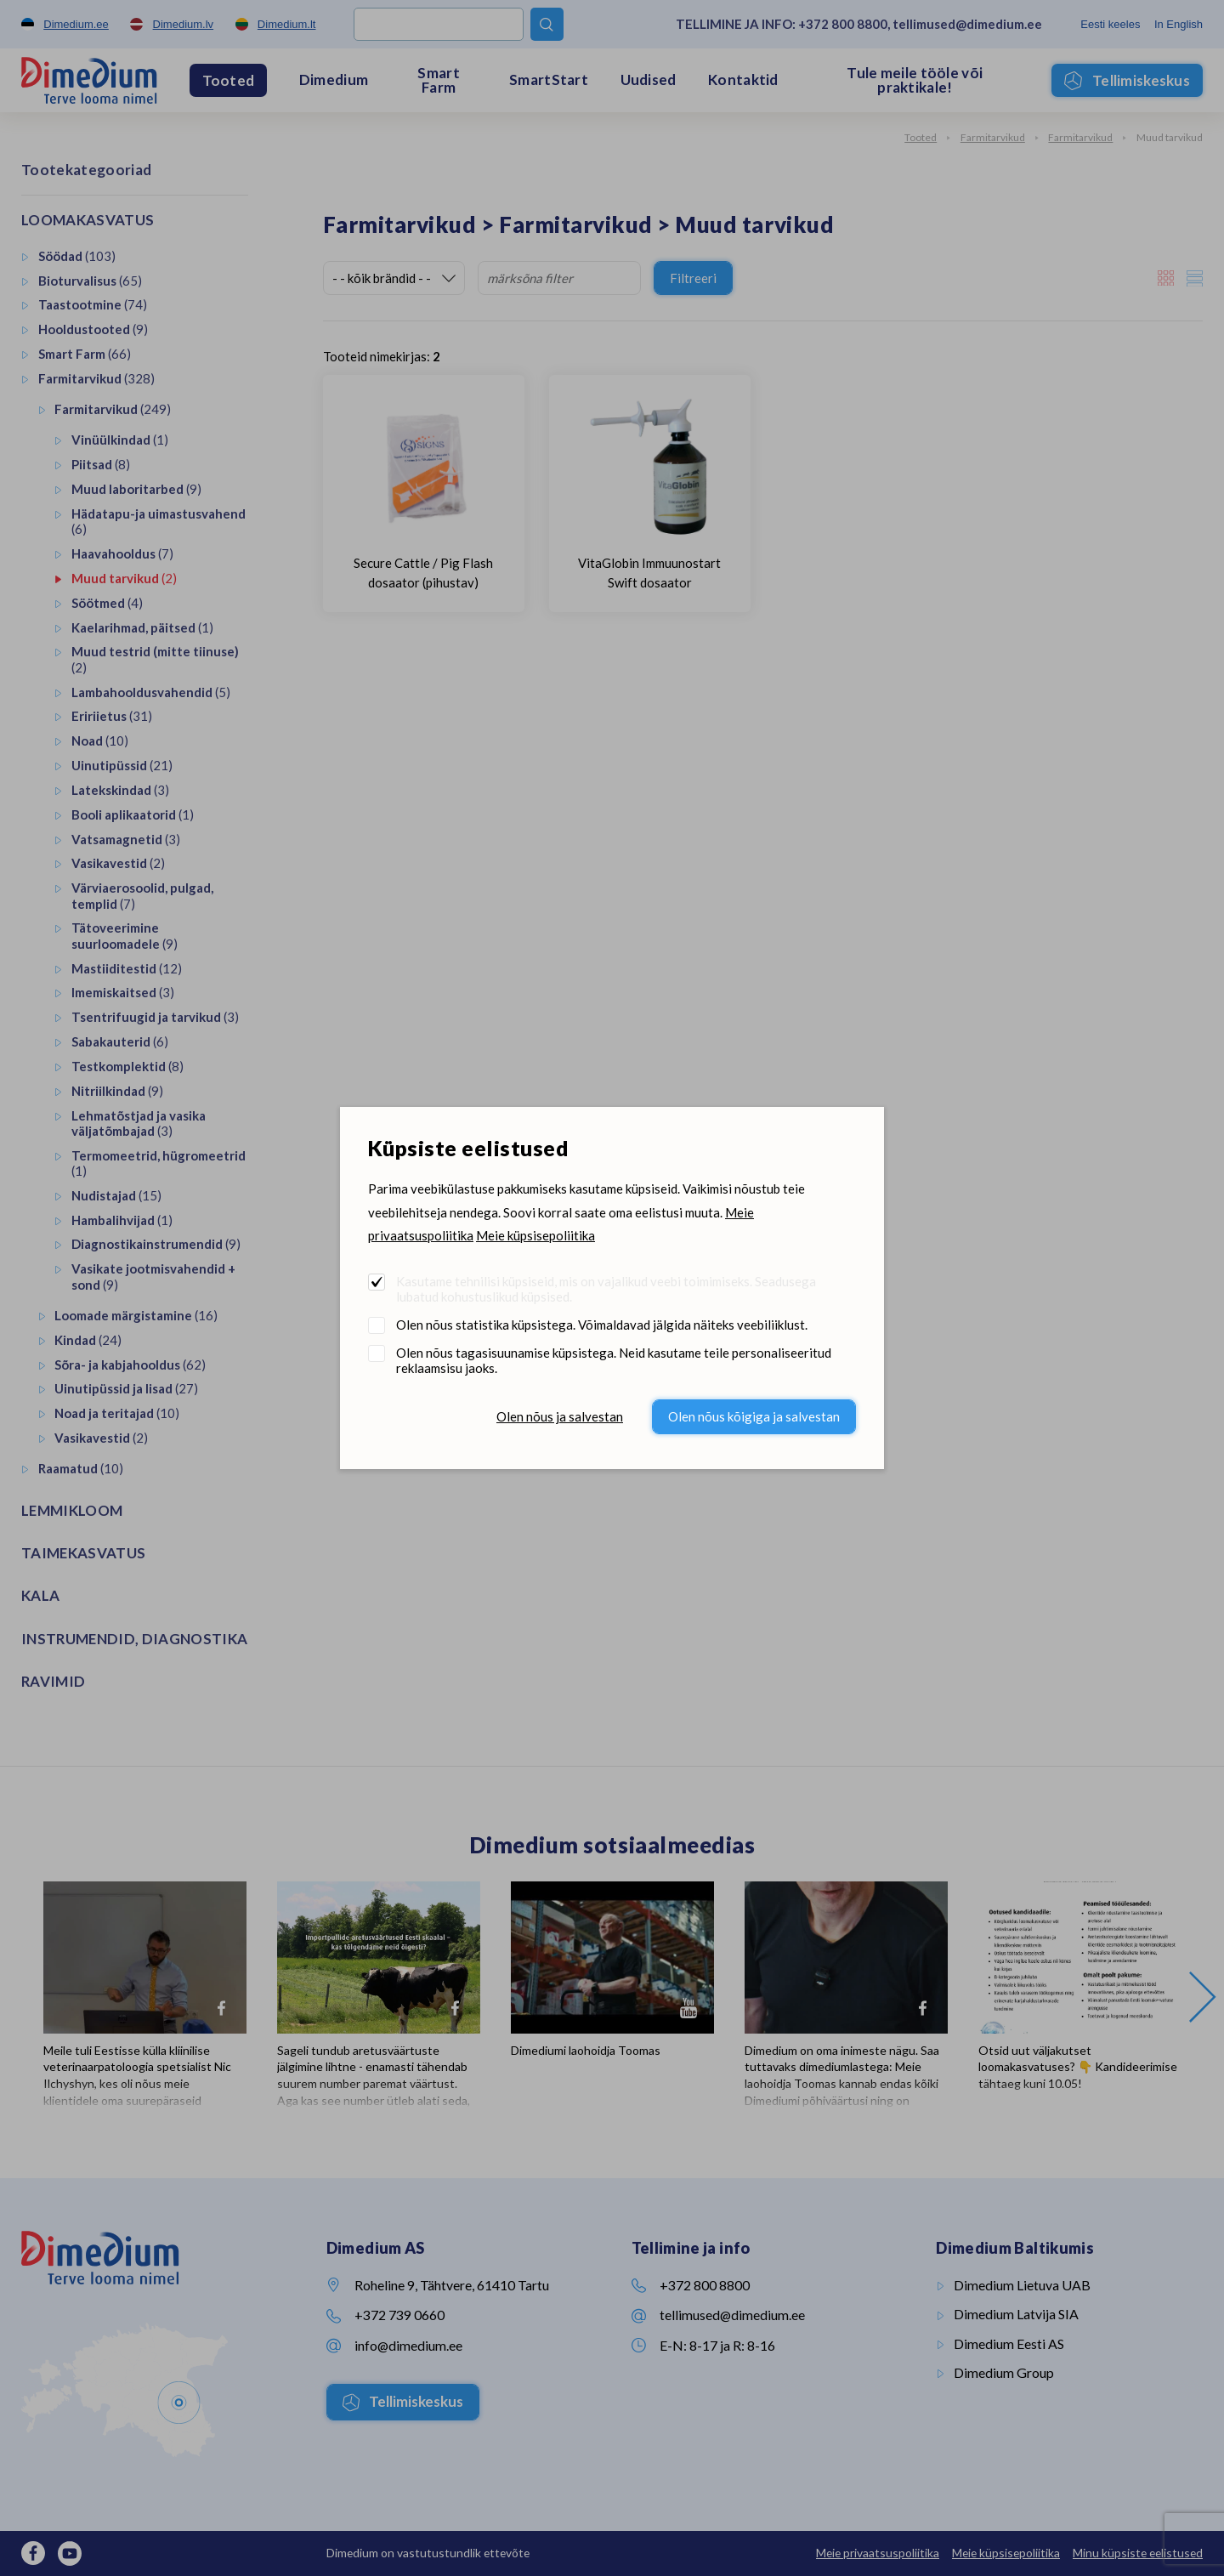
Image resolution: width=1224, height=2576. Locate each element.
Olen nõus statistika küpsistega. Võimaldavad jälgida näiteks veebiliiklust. (602, 1324)
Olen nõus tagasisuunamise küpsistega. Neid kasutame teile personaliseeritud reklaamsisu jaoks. (613, 1360)
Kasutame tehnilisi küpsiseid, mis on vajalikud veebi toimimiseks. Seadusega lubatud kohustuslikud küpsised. (606, 1289)
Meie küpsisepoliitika (535, 1235)
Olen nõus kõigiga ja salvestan (754, 1416)
